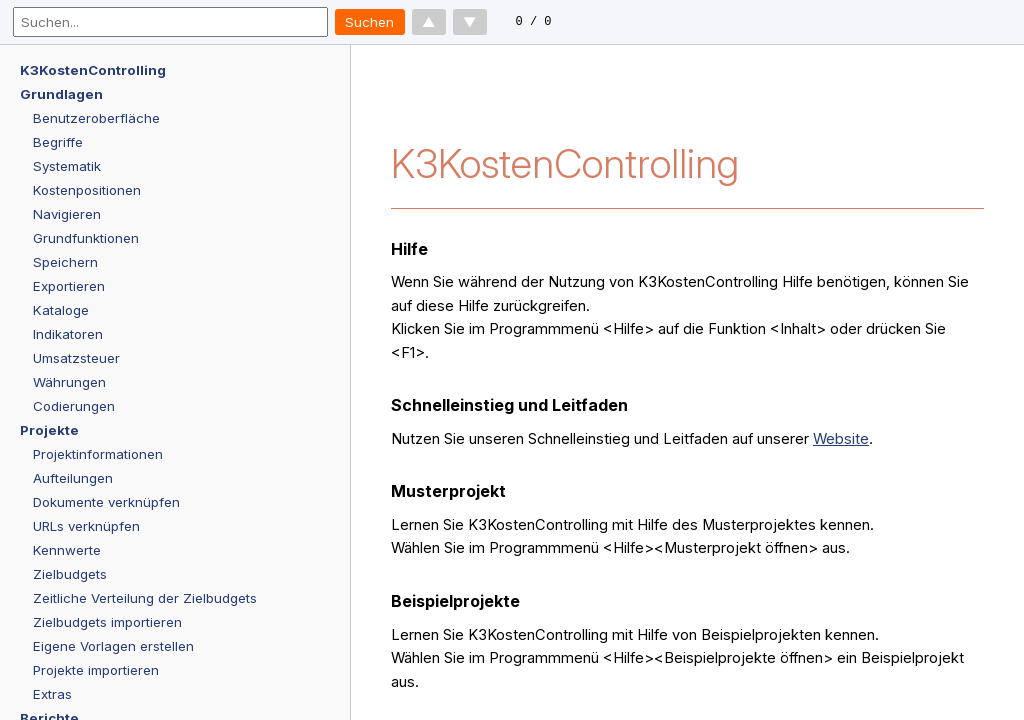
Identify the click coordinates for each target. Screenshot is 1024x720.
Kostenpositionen (87, 190)
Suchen (369, 22)
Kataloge (61, 310)
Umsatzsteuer (76, 358)
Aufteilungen (73, 478)
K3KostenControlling (93, 70)
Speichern (65, 262)
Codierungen (74, 406)
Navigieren (67, 214)
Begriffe (58, 142)
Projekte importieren (96, 670)
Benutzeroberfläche (96, 118)
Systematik (67, 166)
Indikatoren (68, 334)
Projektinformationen (98, 454)
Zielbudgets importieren (107, 622)
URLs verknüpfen (86, 526)
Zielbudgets (70, 574)
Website (841, 439)
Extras (52, 694)
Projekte (49, 430)
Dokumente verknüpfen (106, 502)
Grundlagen (61, 94)
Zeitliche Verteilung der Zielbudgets (145, 598)
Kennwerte (67, 550)
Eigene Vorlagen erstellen (113, 646)
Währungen (69, 382)
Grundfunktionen (86, 238)
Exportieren (69, 286)
